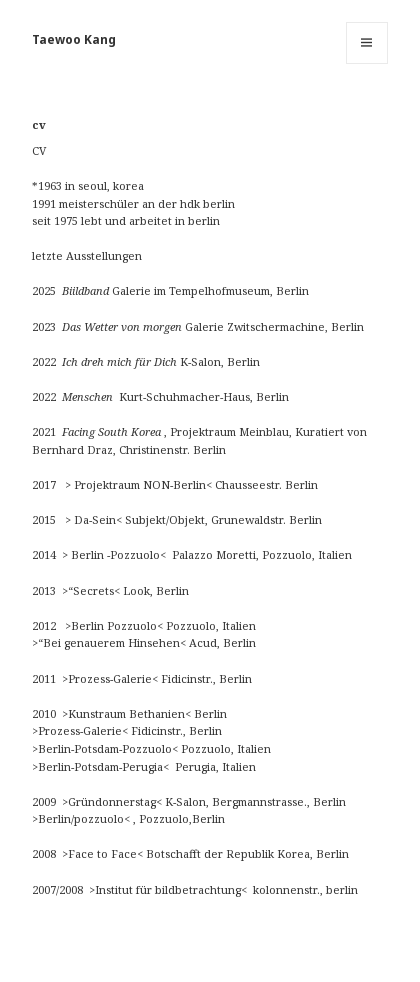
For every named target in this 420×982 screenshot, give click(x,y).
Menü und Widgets (367, 63)
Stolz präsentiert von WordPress (126, 956)
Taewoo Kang (74, 39)
